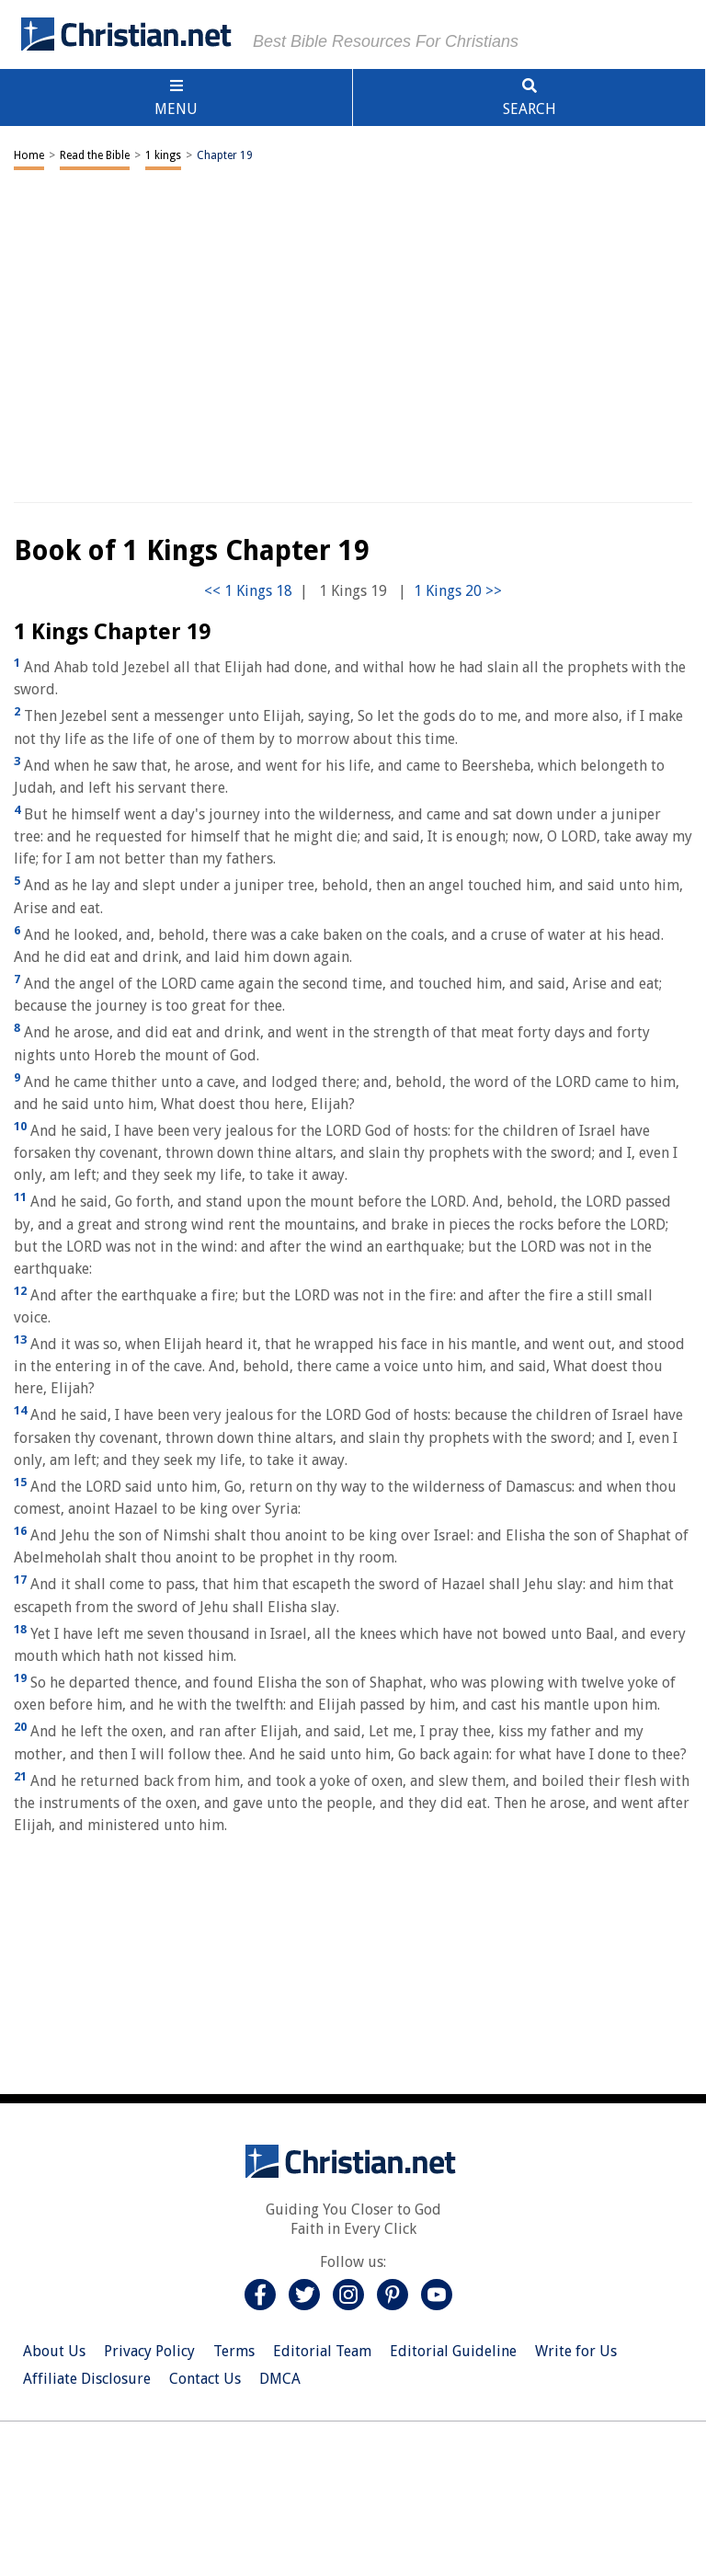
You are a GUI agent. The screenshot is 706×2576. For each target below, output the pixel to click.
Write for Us (576, 2351)
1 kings (163, 155)
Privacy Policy (149, 2351)
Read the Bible (95, 155)
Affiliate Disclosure (87, 2378)
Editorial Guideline (453, 2351)
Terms (234, 2351)
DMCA (280, 2378)
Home (29, 155)
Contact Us (205, 2378)
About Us (54, 2351)
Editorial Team (322, 2351)
